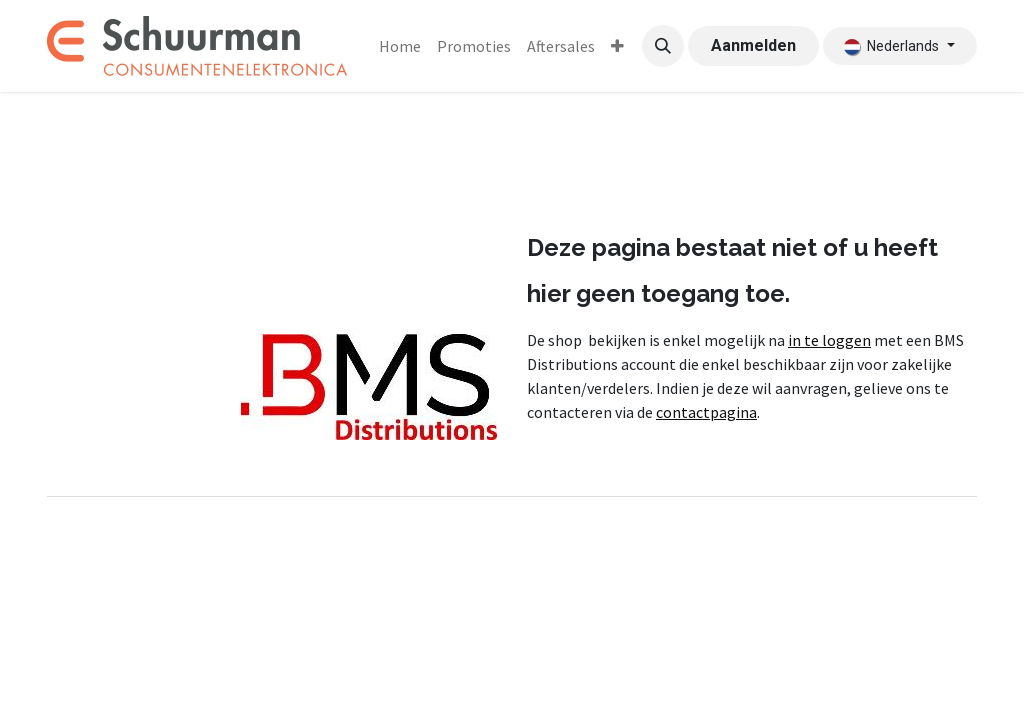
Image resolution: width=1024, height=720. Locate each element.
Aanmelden (753, 45)
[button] (663, 46)
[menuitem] (400, 46)
